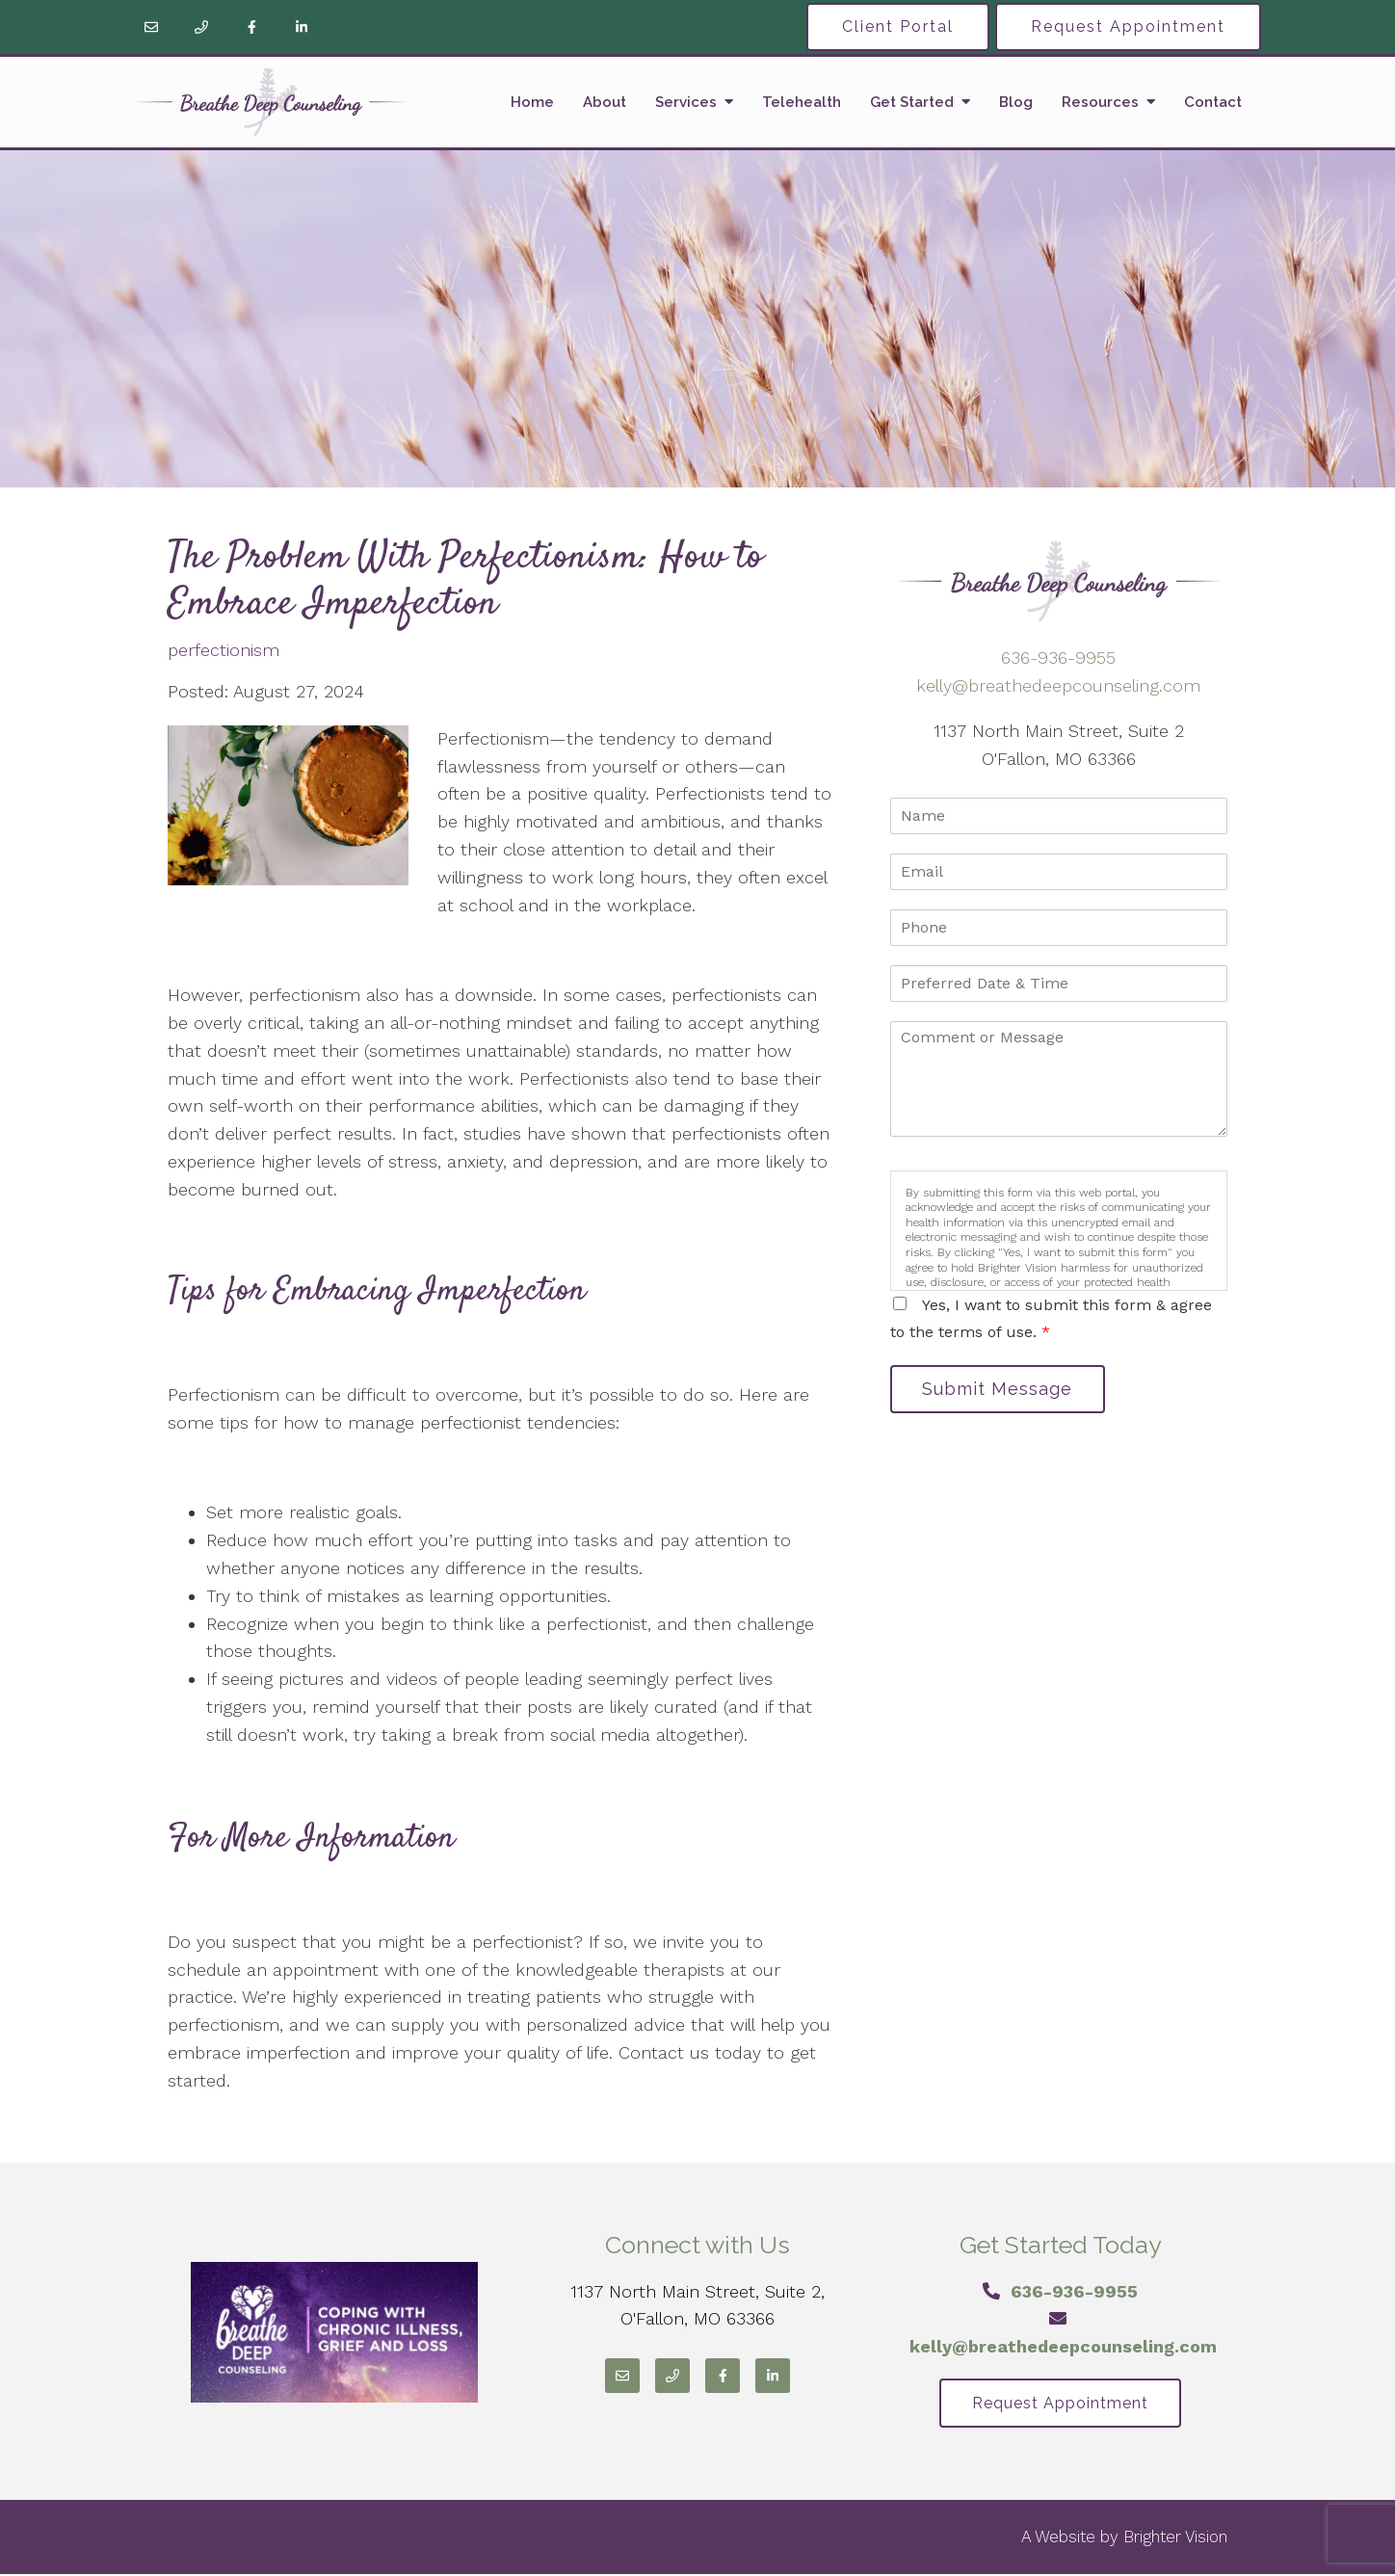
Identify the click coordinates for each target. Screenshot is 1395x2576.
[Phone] (201, 27)
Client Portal (898, 26)
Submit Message (1001, 1390)
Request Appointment (1128, 26)
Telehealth (801, 102)
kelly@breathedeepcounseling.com (1058, 685)
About (604, 102)
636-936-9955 (1058, 657)
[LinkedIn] (301, 27)
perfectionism (223, 650)
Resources (1100, 102)
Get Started (912, 102)
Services (686, 102)
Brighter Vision (1175, 2538)
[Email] (151, 27)
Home (532, 102)
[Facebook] (251, 27)
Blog (1016, 102)
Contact (1213, 102)
